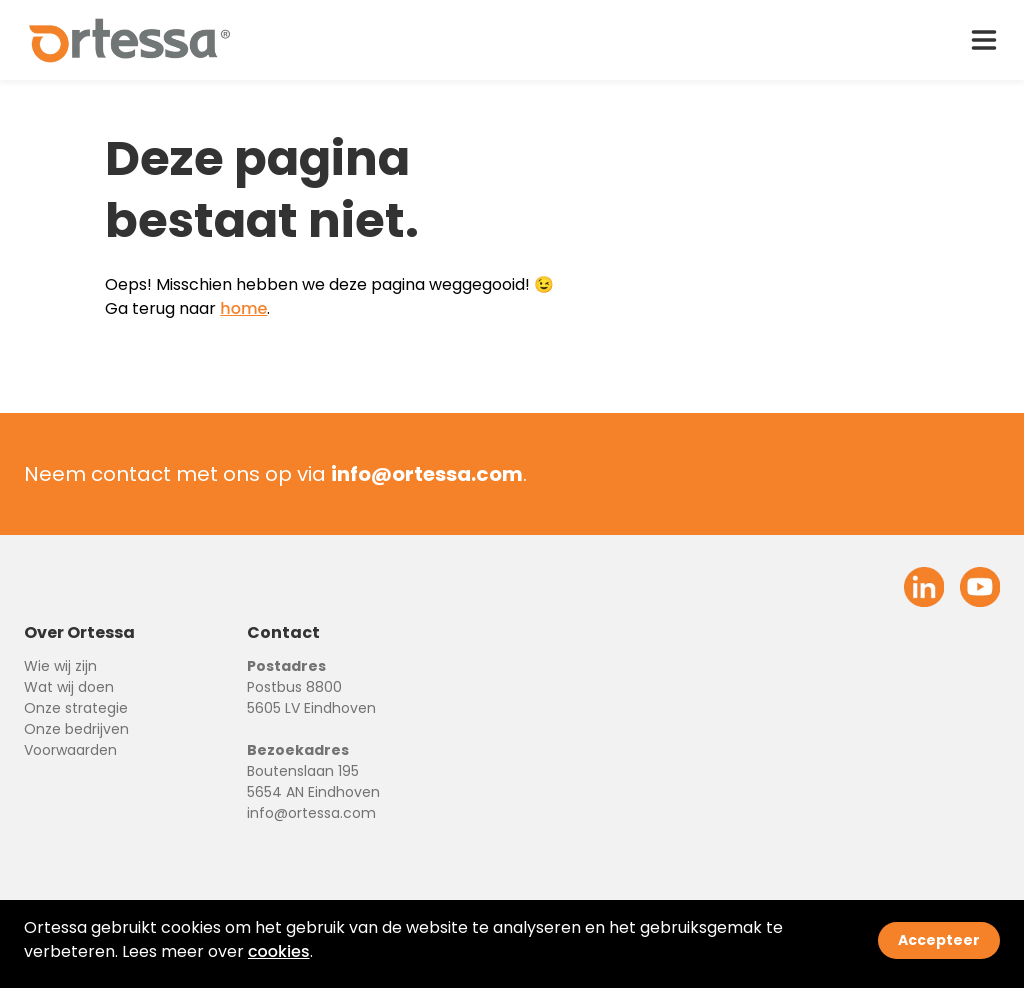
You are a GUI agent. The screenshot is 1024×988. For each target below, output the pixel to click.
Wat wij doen (69, 687)
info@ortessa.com (311, 813)
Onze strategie (76, 708)
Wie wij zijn (60, 666)
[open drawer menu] (984, 40)
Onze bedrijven (76, 729)
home (243, 308)
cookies (279, 951)
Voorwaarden (70, 750)
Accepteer (939, 940)
